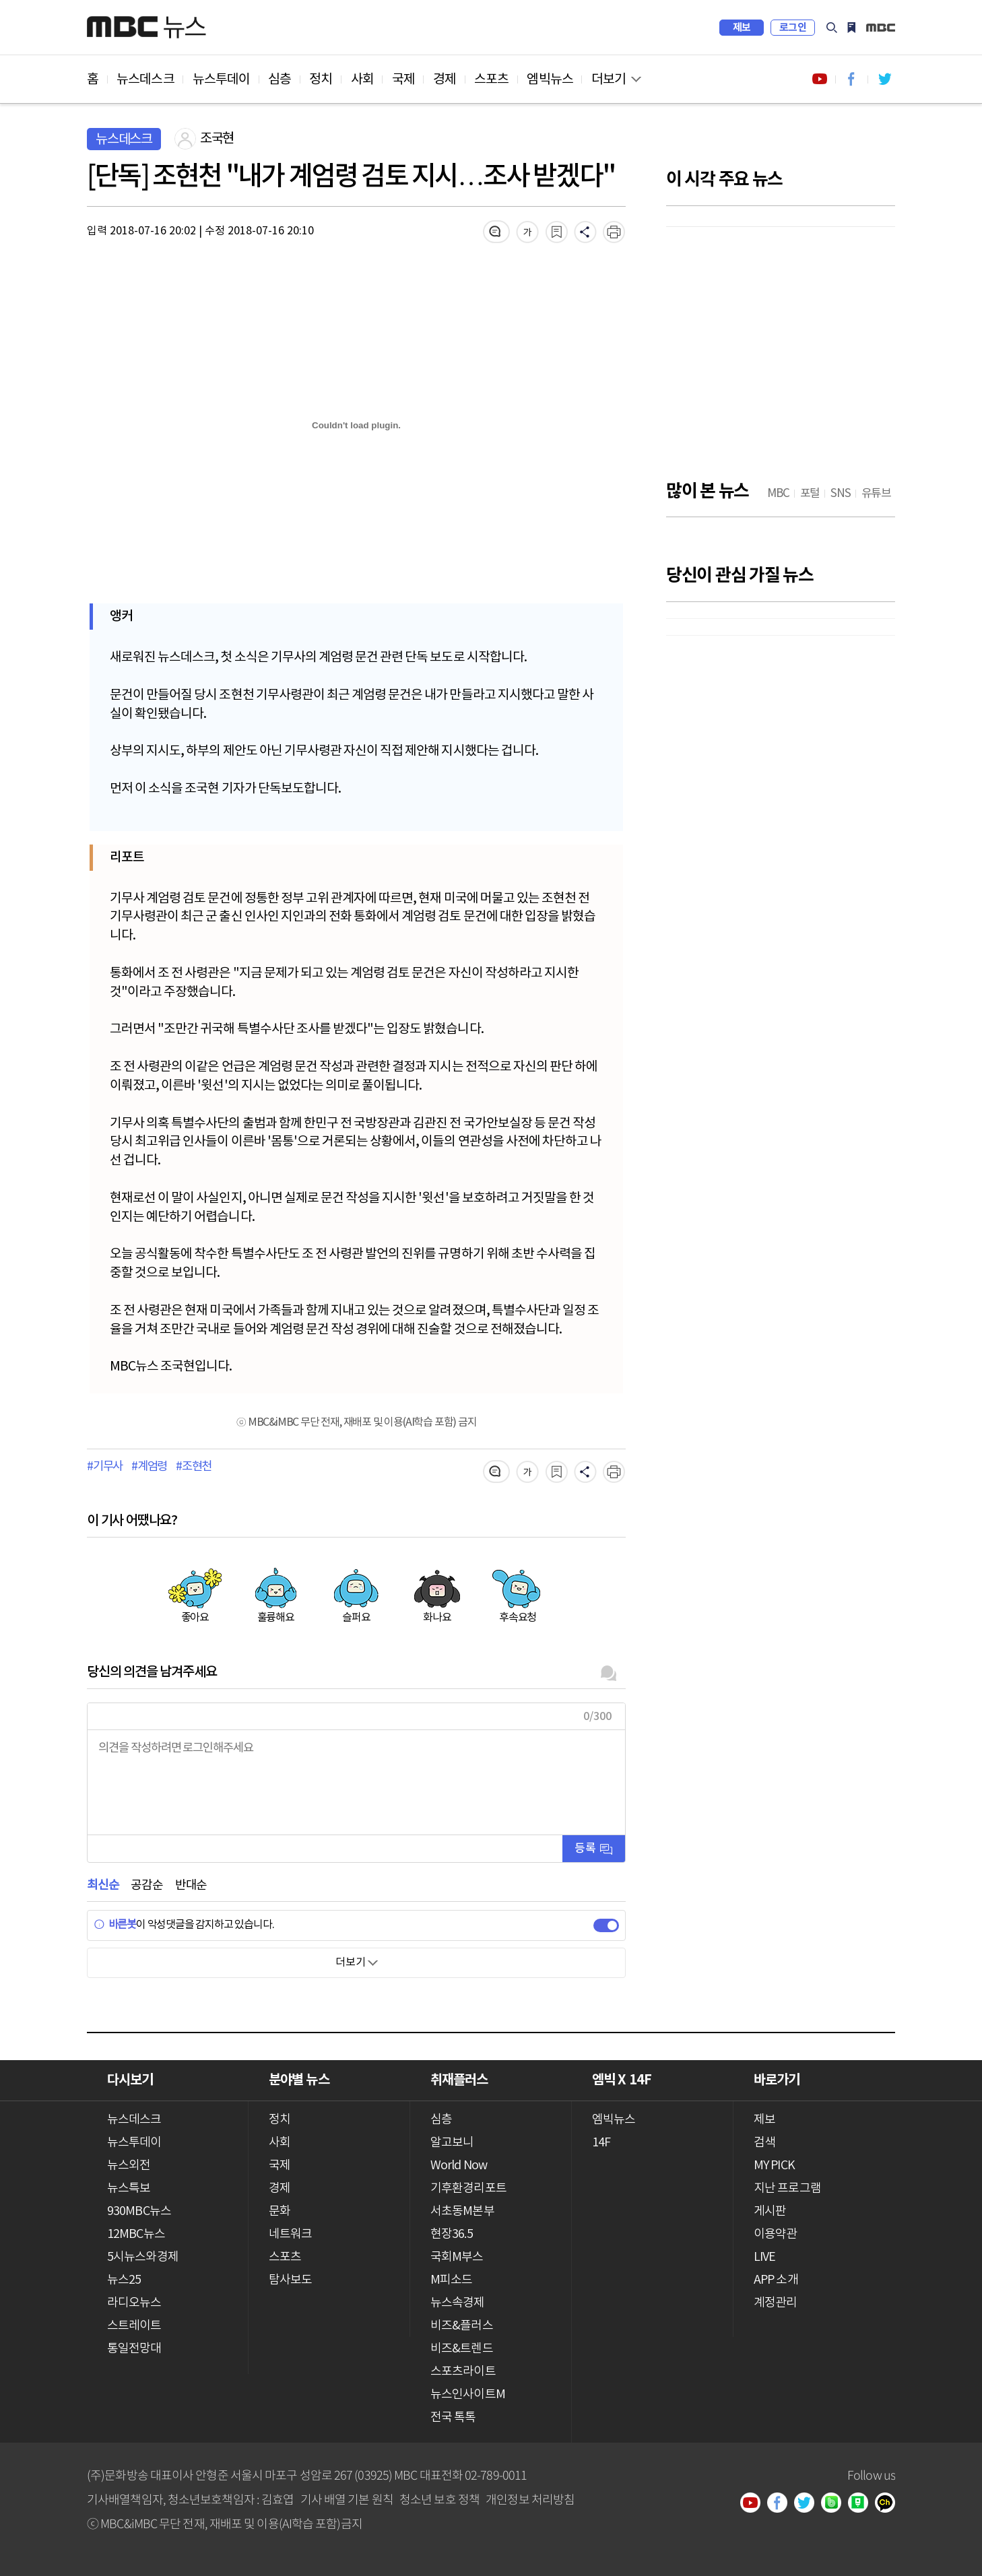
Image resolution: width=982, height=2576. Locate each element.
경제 (444, 79)
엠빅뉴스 (549, 79)
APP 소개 (776, 2280)
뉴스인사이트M (467, 2394)
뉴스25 (124, 2280)
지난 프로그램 (787, 2188)
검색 (832, 28)
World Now (458, 2165)
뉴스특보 (128, 2188)
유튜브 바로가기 (820, 79)
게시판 (770, 2211)
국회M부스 (457, 2257)
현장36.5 (451, 2234)
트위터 (809, 2504)
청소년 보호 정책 (439, 2499)
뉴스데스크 (145, 79)
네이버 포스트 (862, 2504)
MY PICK (851, 28)
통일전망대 (134, 2349)
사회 (362, 79)
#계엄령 (149, 1467)
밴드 (835, 2504)
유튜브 (755, 2504)
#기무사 (105, 1467)
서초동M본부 (462, 2211)
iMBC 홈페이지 (880, 28)
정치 (320, 79)
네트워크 (290, 2234)
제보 (742, 28)
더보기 (608, 79)
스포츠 (491, 79)
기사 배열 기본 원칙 (346, 2499)
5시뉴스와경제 (142, 2257)
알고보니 (451, 2143)
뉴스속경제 (457, 2303)
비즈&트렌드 (461, 2349)
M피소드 (451, 2280)
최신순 (103, 1885)
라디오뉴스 (134, 2303)
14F (601, 2143)
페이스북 (782, 2504)
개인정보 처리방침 (530, 2499)
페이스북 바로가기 (852, 79)
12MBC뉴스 (136, 2234)
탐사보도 (290, 2280)
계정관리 (775, 2303)
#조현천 (193, 1467)
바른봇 (115, 1925)
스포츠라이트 (463, 2372)
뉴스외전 (128, 2165)
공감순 (146, 1885)
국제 (403, 79)
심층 (279, 79)
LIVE (764, 2257)
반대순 (191, 1885)
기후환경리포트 (468, 2188)
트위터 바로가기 (884, 79)
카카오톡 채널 (889, 2504)
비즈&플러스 (461, 2326)
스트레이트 (134, 2326)
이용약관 (775, 2234)
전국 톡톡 (453, 2417)
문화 (279, 2211)
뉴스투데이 (222, 79)
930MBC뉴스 (139, 2211)
